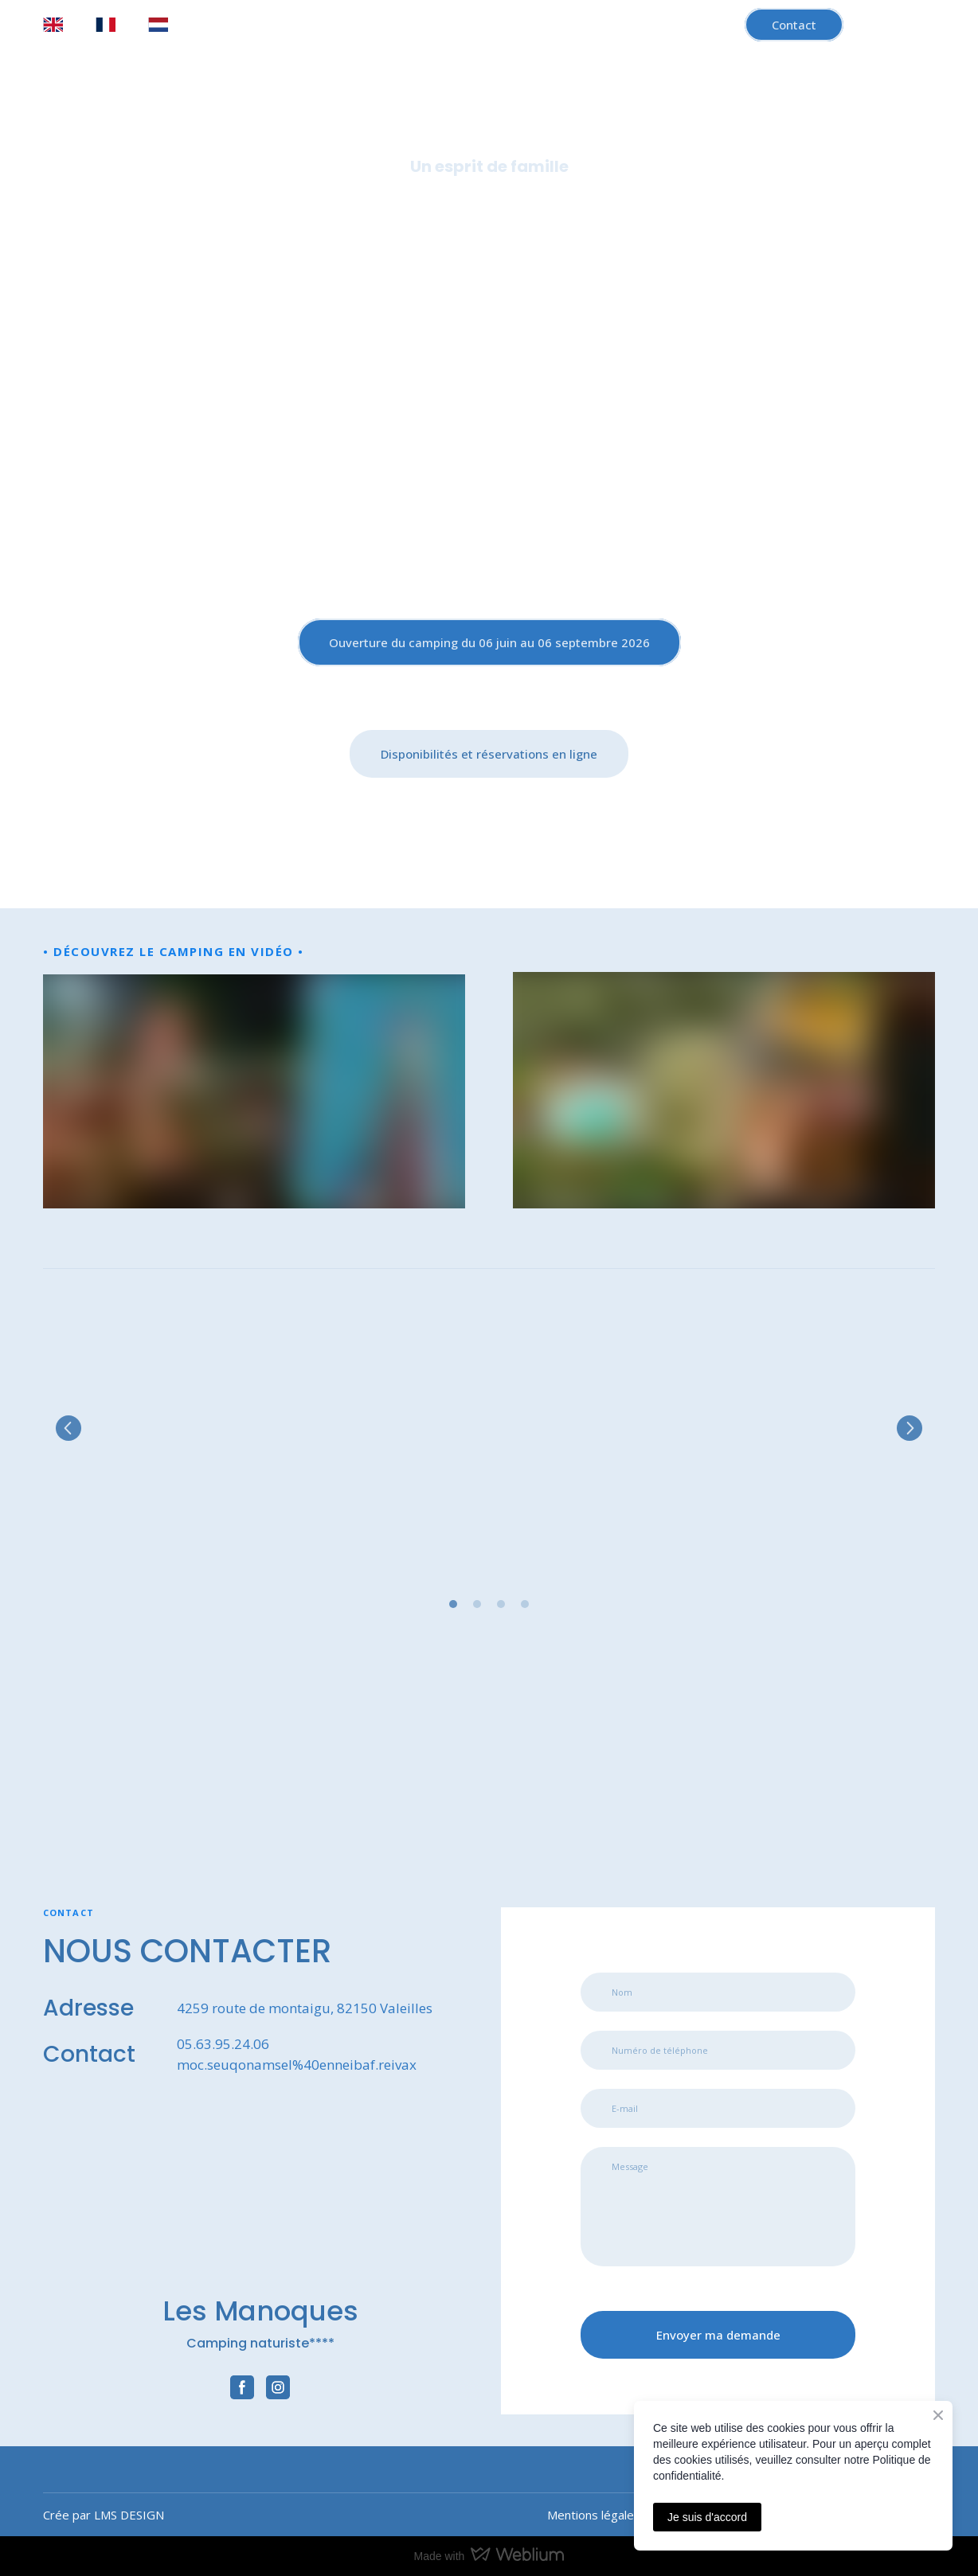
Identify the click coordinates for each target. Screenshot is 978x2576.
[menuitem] (53, 25)
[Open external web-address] (168, 1769)
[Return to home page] (489, 429)
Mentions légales (593, 2515)
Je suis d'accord (707, 2517)
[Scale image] (183, 1428)
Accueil (157, 226)
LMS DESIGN (129, 2515)
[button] (794, 24)
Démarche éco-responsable (753, 226)
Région (617, 226)
